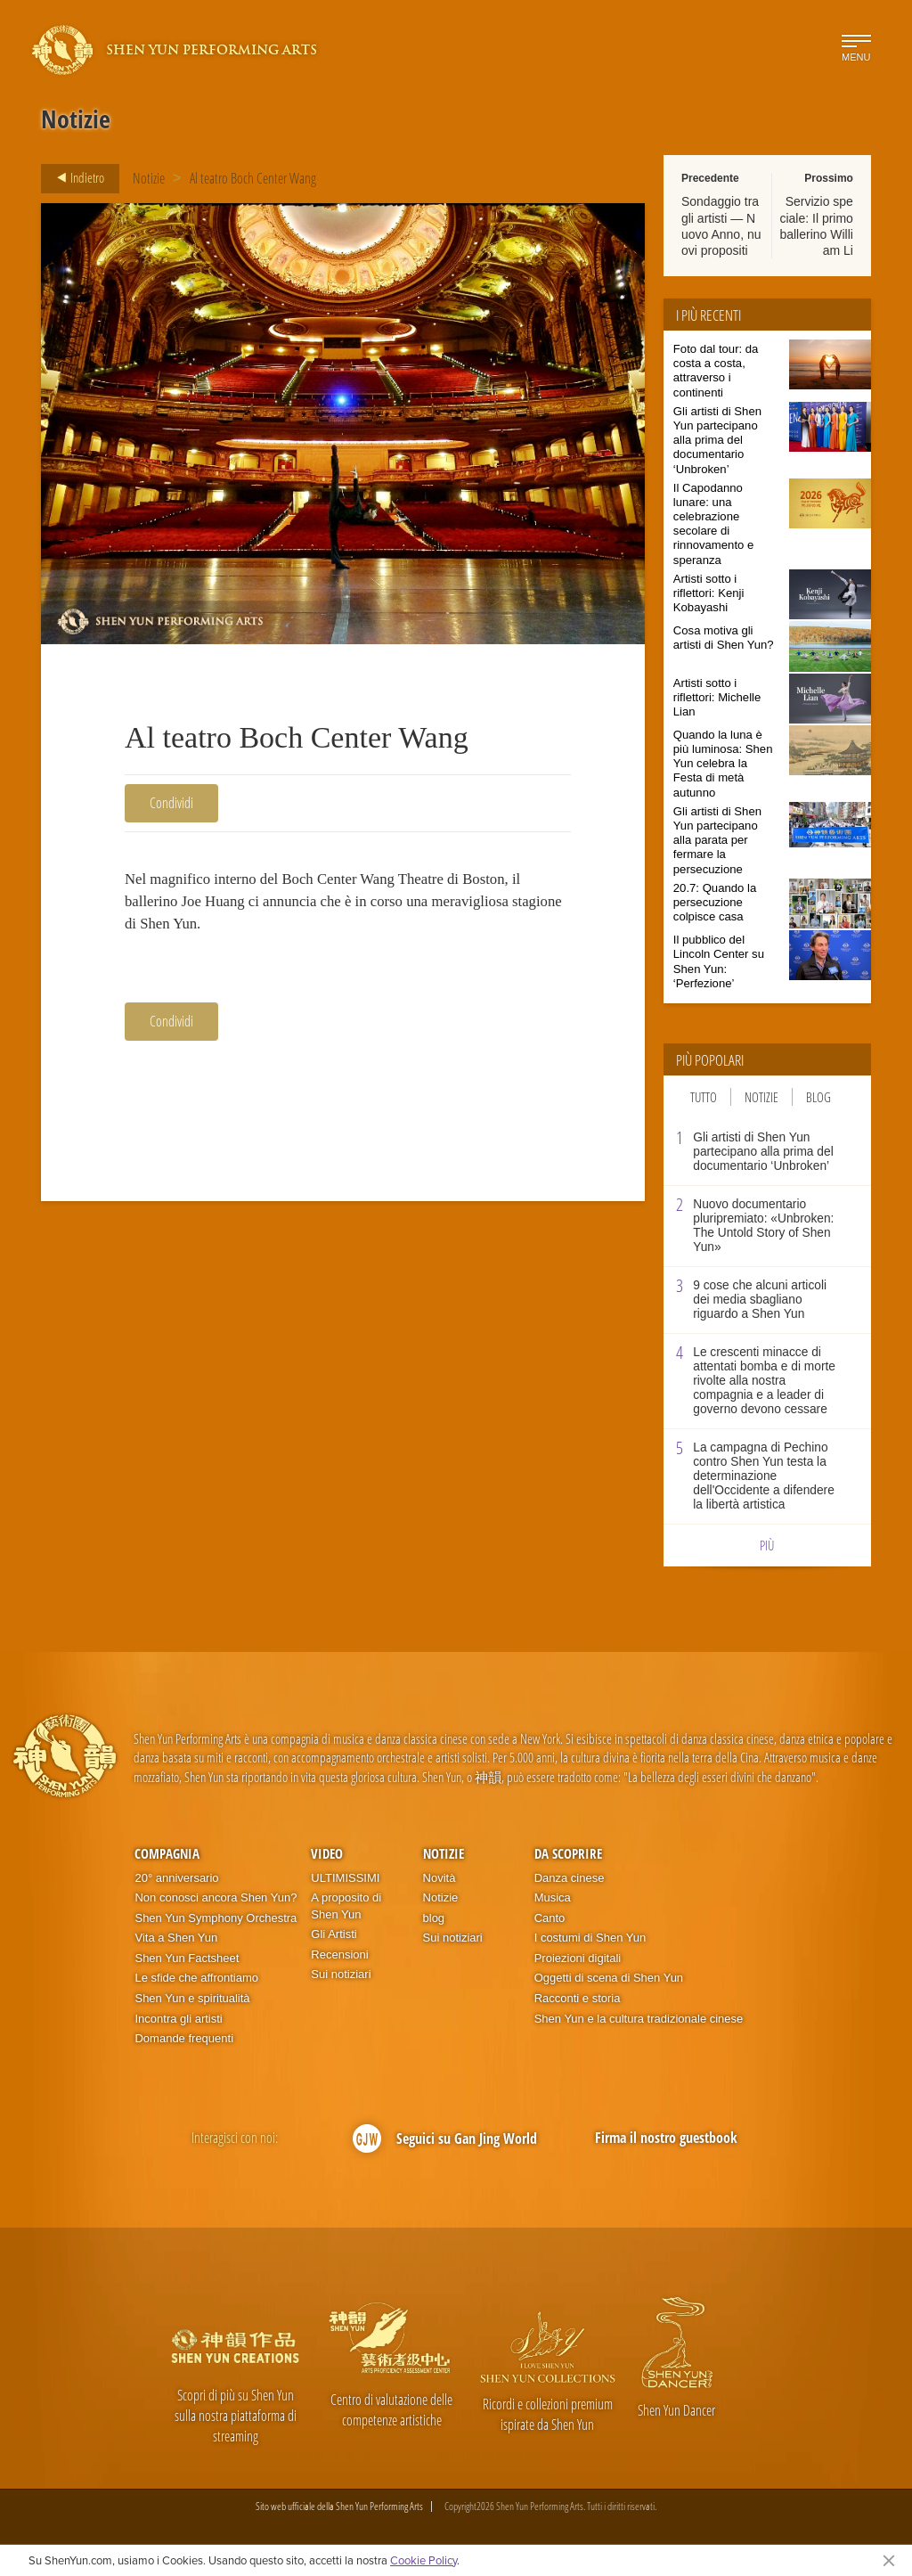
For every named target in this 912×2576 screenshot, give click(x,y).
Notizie (149, 178)
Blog (818, 1097)
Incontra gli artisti (178, 2018)
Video (327, 1853)
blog (434, 1918)
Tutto (703, 1097)
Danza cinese (569, 1878)
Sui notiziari (340, 1974)
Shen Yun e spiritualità (191, 1998)
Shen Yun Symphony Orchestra (215, 1918)
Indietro (75, 178)
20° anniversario (176, 1878)
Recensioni (339, 1954)
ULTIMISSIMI (345, 1878)
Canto (550, 1918)
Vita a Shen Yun (175, 1937)
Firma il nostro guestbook (666, 2137)
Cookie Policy (423, 2560)
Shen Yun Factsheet (186, 1958)
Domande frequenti (183, 2038)
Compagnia (167, 1853)
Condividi (171, 803)
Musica (552, 1897)
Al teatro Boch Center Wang (253, 178)
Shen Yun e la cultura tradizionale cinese (639, 2018)
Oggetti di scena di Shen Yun (608, 1977)
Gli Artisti (333, 1934)
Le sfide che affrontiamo (196, 1977)
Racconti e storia (577, 1998)
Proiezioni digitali (578, 1958)
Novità (439, 1878)
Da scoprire (568, 1853)
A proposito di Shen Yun (346, 1906)
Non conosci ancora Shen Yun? (215, 1897)
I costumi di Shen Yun (590, 1937)
